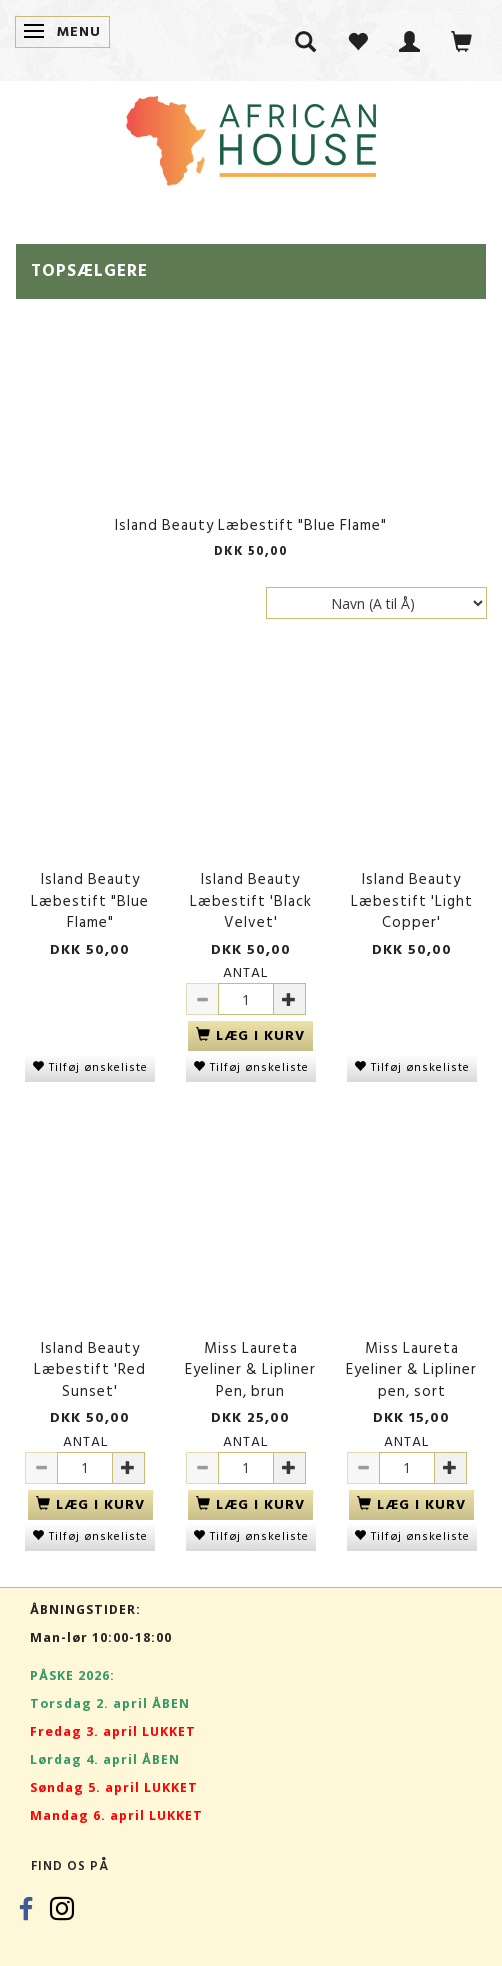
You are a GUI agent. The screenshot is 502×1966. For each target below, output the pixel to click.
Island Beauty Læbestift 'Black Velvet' (251, 901)
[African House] (251, 136)
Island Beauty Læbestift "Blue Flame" (251, 525)
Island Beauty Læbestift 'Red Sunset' (90, 1370)
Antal (245, 972)
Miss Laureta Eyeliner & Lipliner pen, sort (411, 1370)
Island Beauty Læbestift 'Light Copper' (412, 901)
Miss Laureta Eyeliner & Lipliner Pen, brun (250, 1370)
